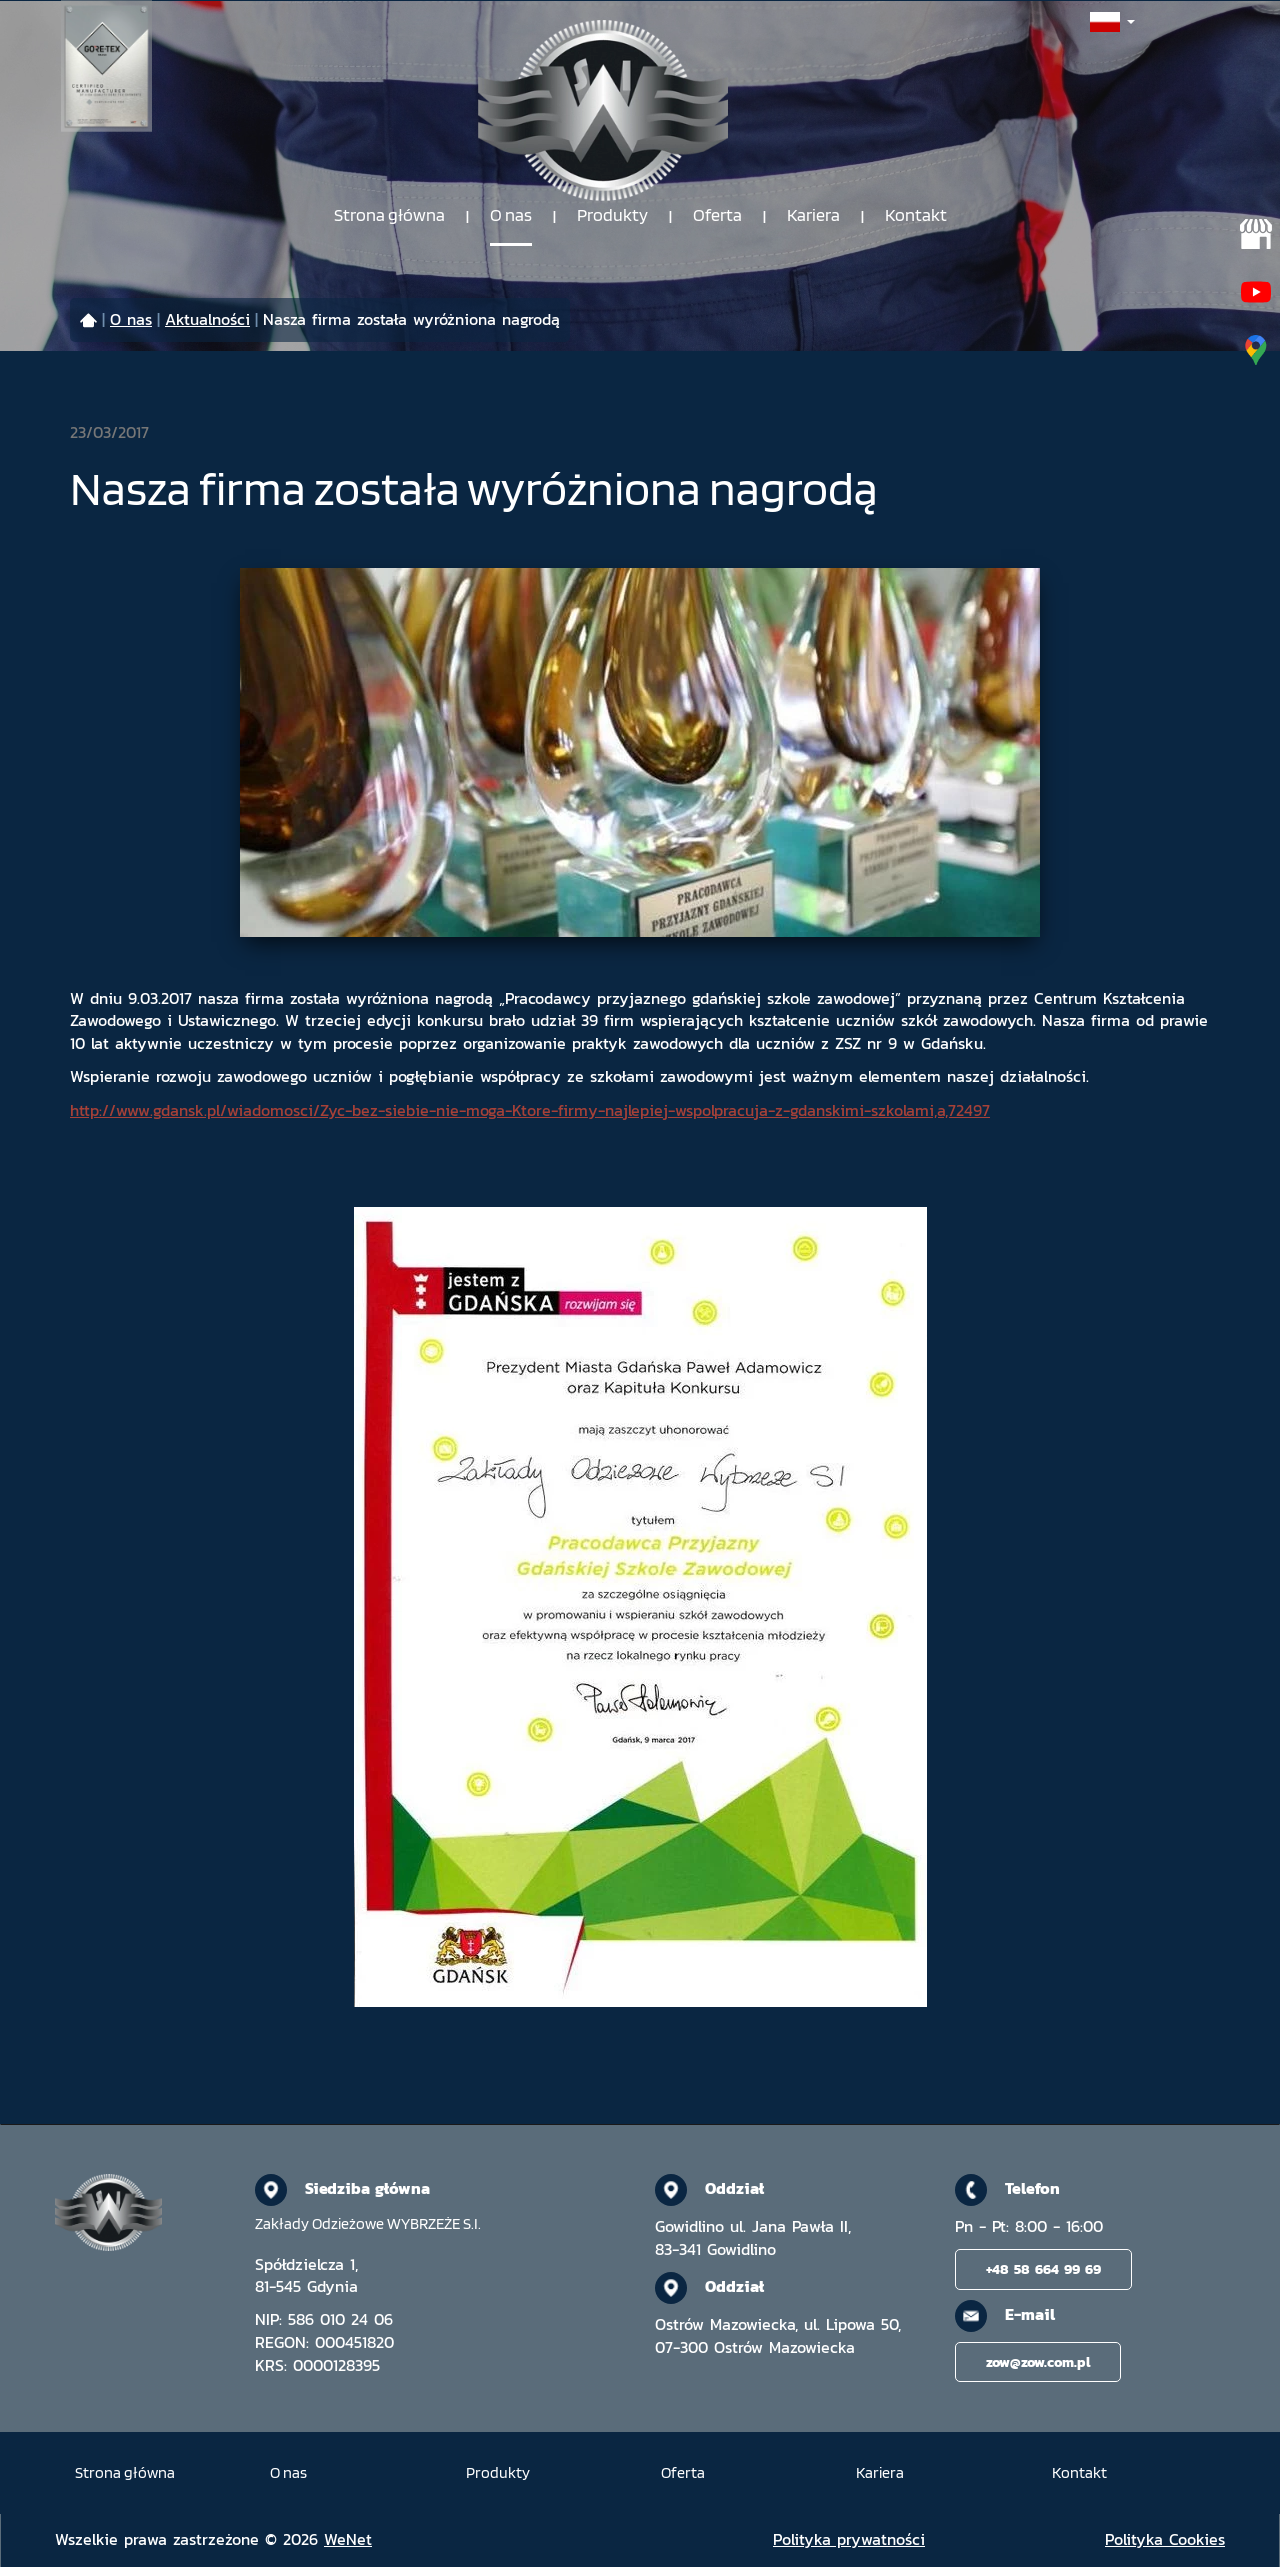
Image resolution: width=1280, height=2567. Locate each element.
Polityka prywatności (849, 2539)
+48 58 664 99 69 (1043, 2269)
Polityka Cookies (1165, 2539)
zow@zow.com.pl (1038, 2362)
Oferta (717, 215)
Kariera (813, 215)
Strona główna (389, 215)
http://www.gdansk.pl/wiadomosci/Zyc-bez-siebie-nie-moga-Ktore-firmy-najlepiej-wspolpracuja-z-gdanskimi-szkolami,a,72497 (530, 1110)
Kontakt (916, 215)
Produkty (612, 215)
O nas (511, 215)
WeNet (348, 2539)
